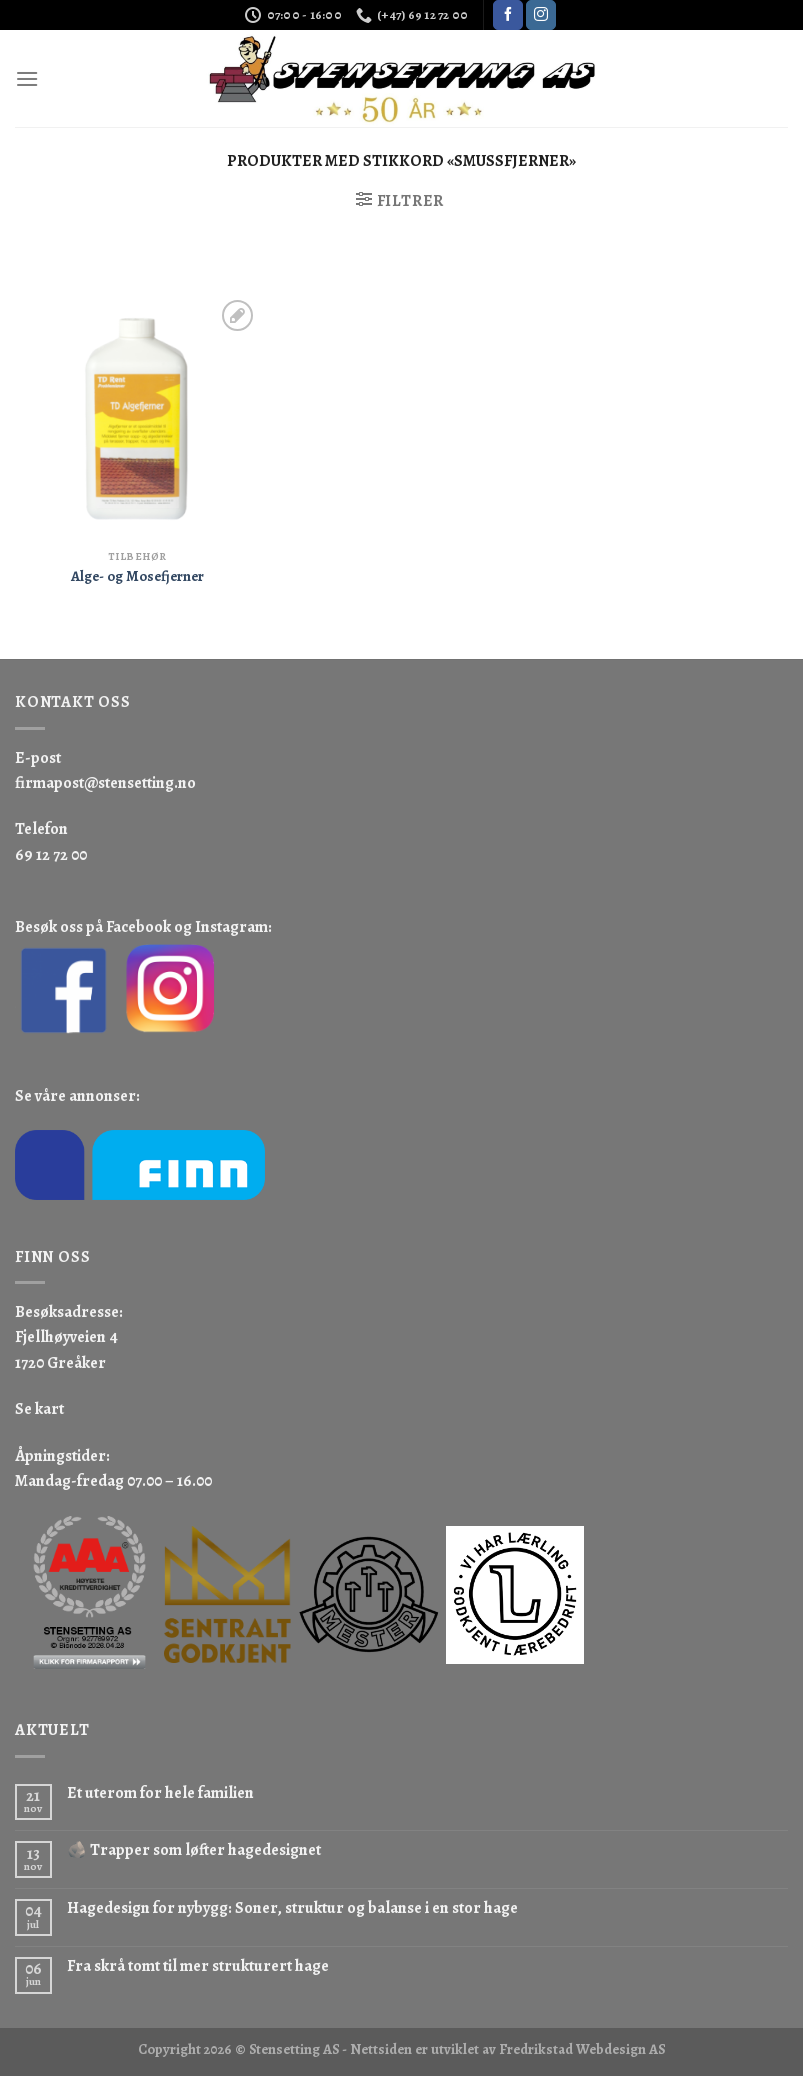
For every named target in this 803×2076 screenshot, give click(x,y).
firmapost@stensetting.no (105, 783)
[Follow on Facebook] (508, 15)
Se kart (39, 1409)
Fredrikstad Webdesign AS (582, 2049)
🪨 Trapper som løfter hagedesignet (194, 1850)
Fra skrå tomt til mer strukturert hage (198, 1966)
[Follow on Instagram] (541, 15)
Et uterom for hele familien (160, 1793)
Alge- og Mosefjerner (137, 576)
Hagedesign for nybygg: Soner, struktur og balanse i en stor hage (292, 1908)
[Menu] (27, 78)
